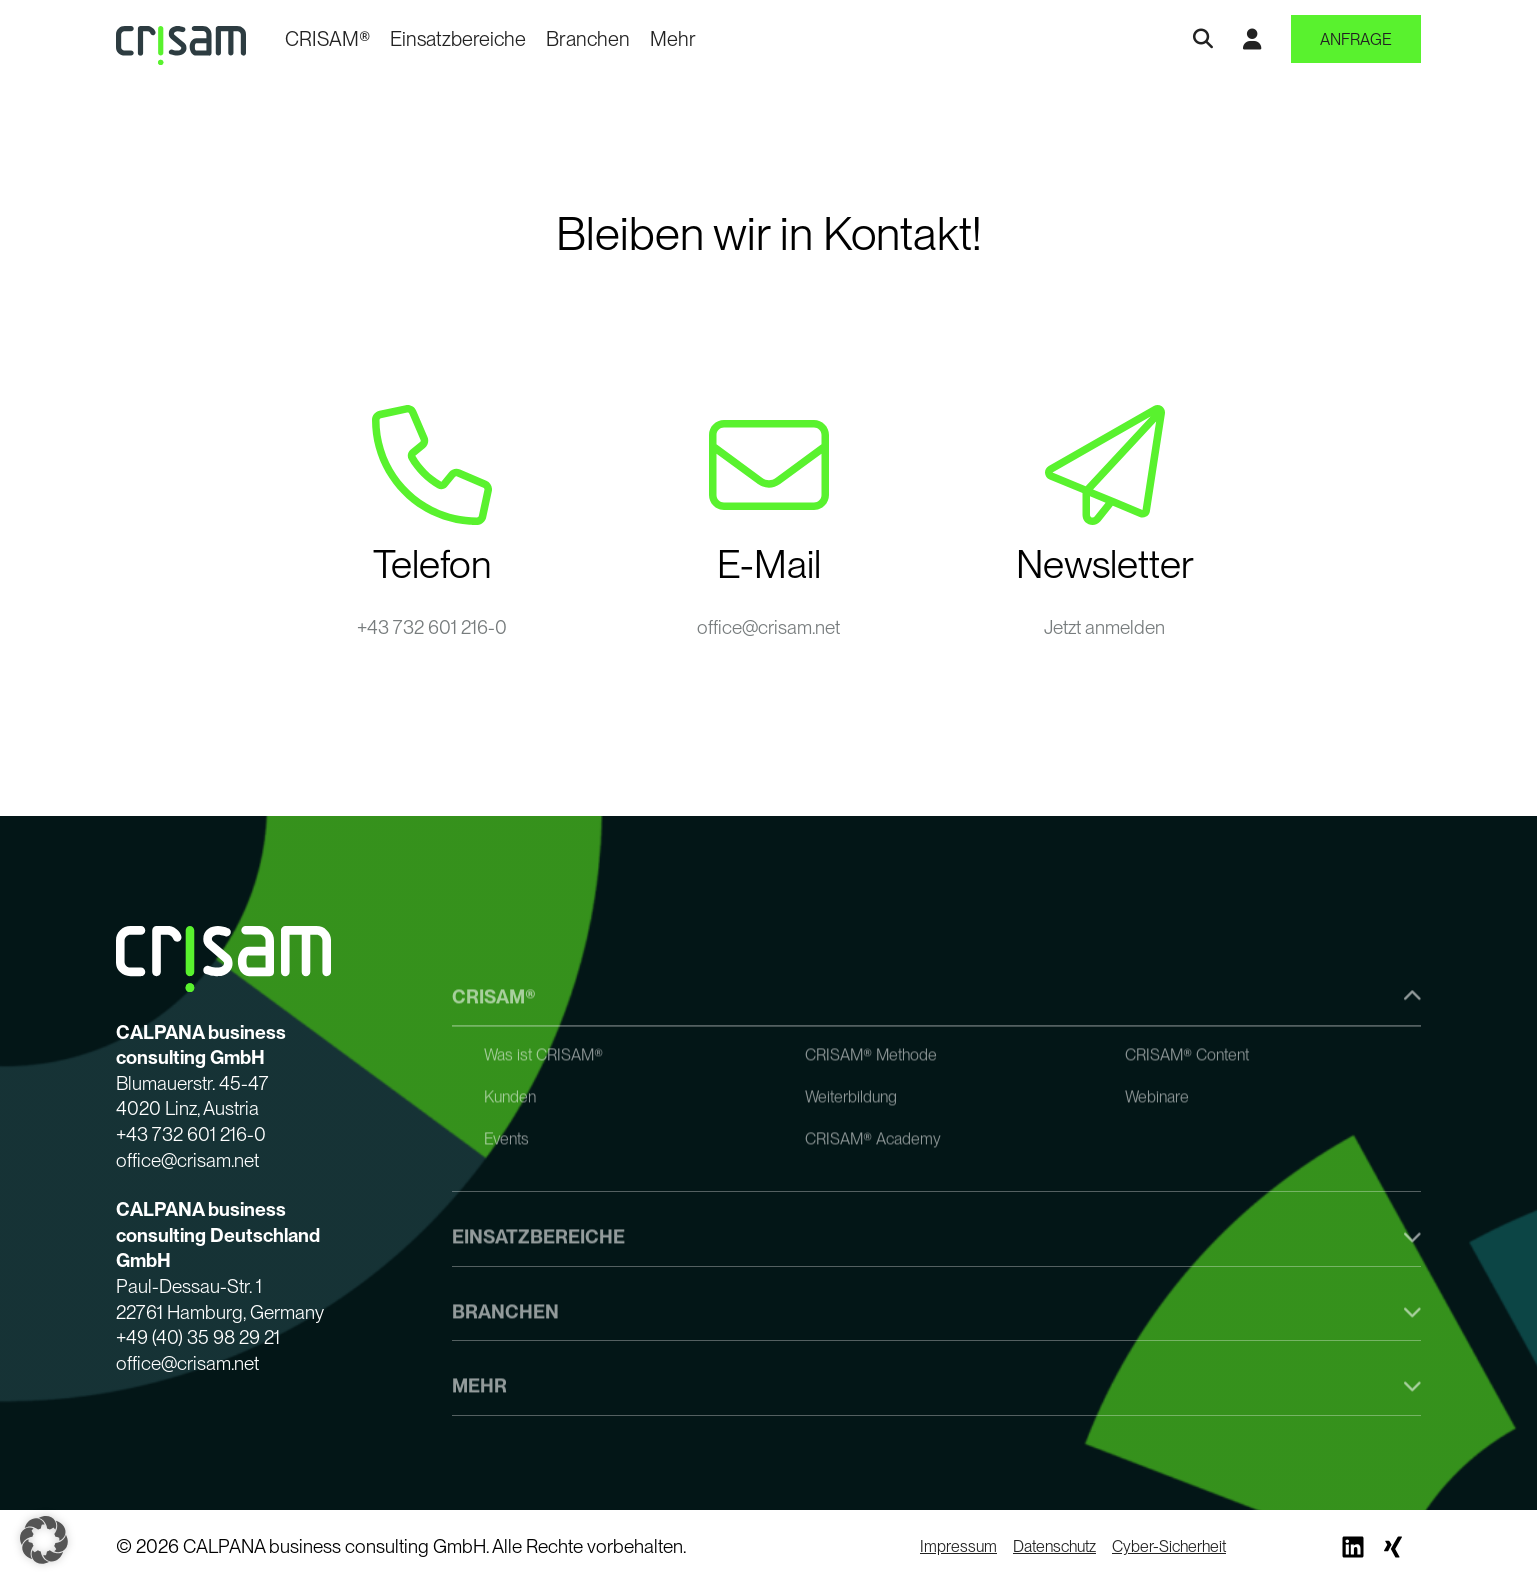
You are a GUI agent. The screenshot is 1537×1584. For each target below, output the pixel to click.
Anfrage (1356, 39)
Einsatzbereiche (458, 39)
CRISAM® (327, 39)
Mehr (673, 39)
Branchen (588, 39)
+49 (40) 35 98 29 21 (198, 1337)
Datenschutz (1054, 1546)
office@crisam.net (768, 627)
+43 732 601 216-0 (432, 627)
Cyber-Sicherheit (1169, 1546)
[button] (44, 1540)
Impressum (958, 1546)
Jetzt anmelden (1104, 627)
